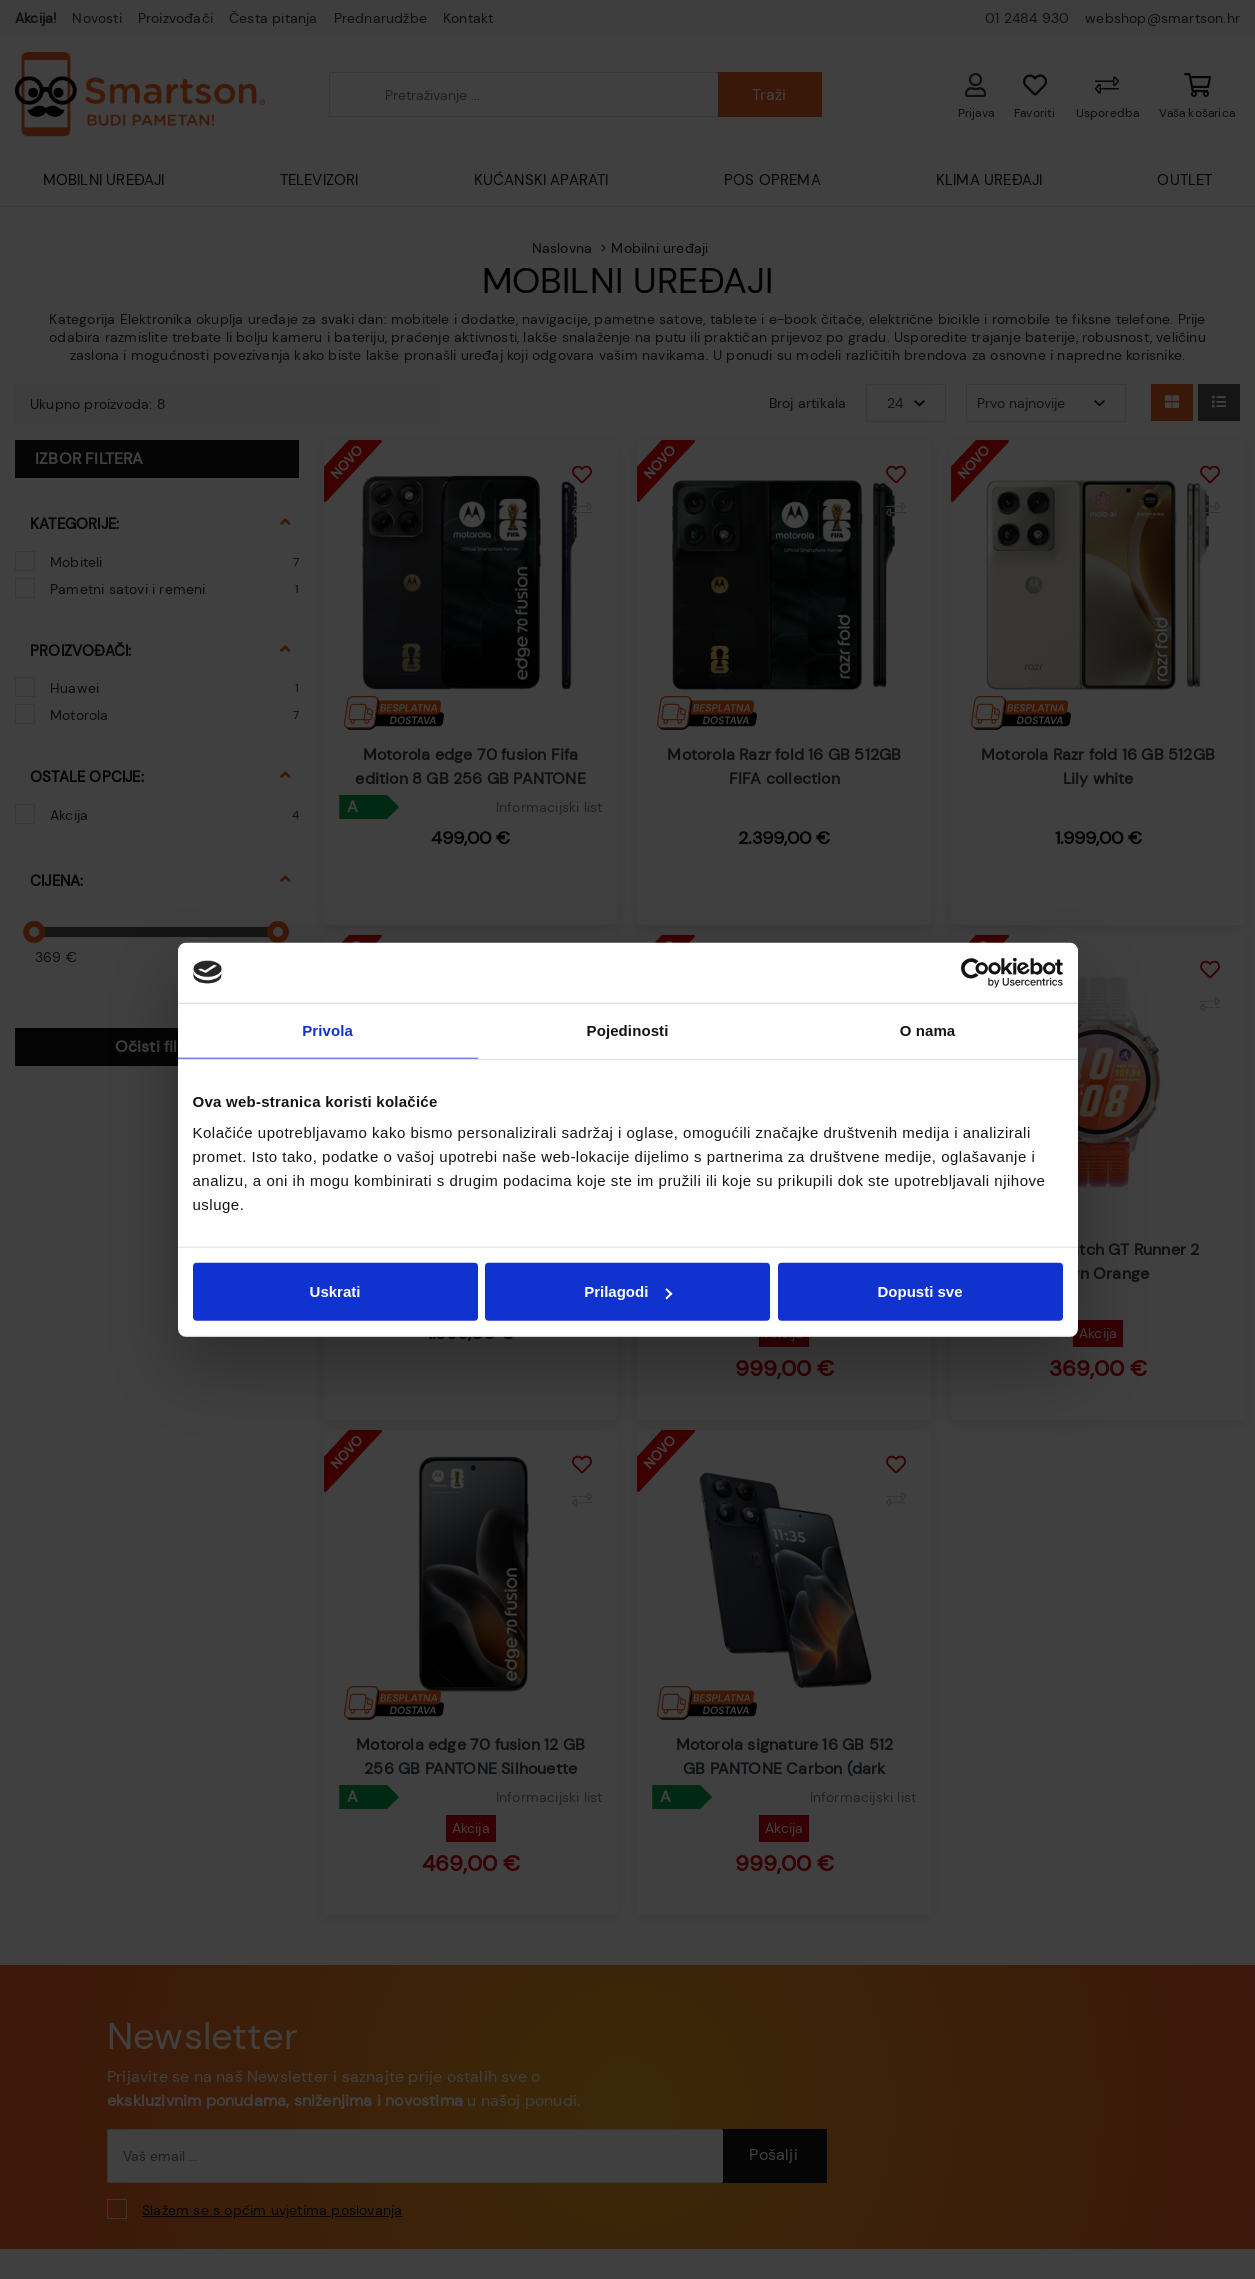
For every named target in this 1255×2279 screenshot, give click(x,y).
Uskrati (335, 1291)
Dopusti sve (919, 1291)
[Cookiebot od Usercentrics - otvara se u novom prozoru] (975, 972)
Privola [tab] (327, 1029)
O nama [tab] (928, 1029)
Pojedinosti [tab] (628, 1029)
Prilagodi (628, 1291)
